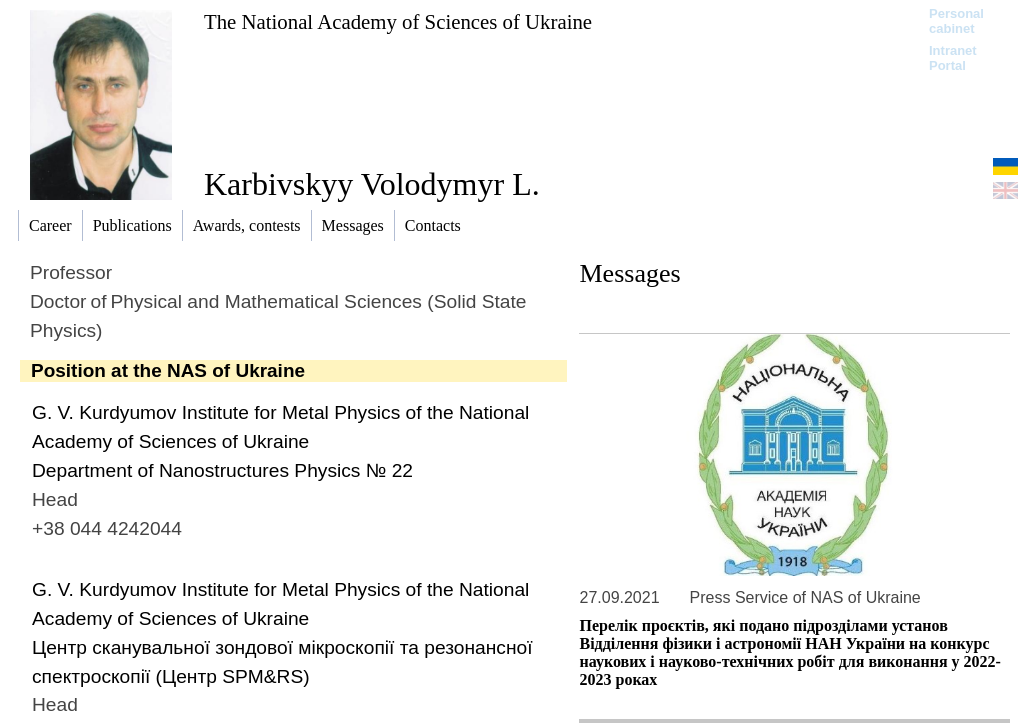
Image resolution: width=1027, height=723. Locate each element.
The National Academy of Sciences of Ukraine (398, 21)
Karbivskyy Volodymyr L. (372, 184)
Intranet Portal (953, 58)
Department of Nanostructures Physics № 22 (222, 470)
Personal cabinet (956, 21)
